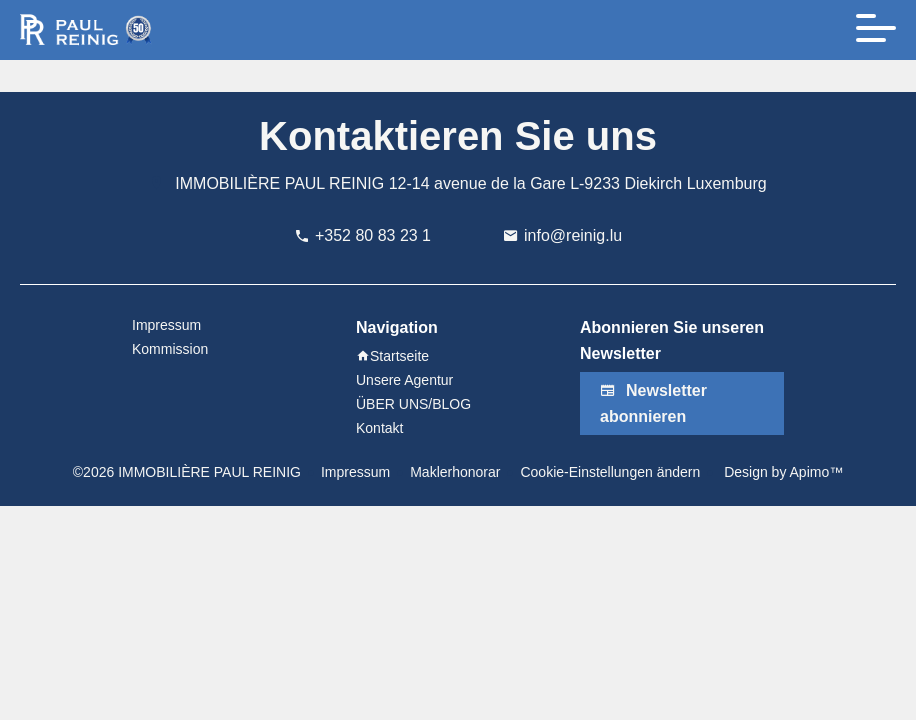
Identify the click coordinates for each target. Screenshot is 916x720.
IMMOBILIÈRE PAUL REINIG (279, 183)
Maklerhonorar (455, 472)
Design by (781, 472)
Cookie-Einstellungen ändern (610, 472)
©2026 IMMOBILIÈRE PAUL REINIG (187, 472)
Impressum (355, 472)
